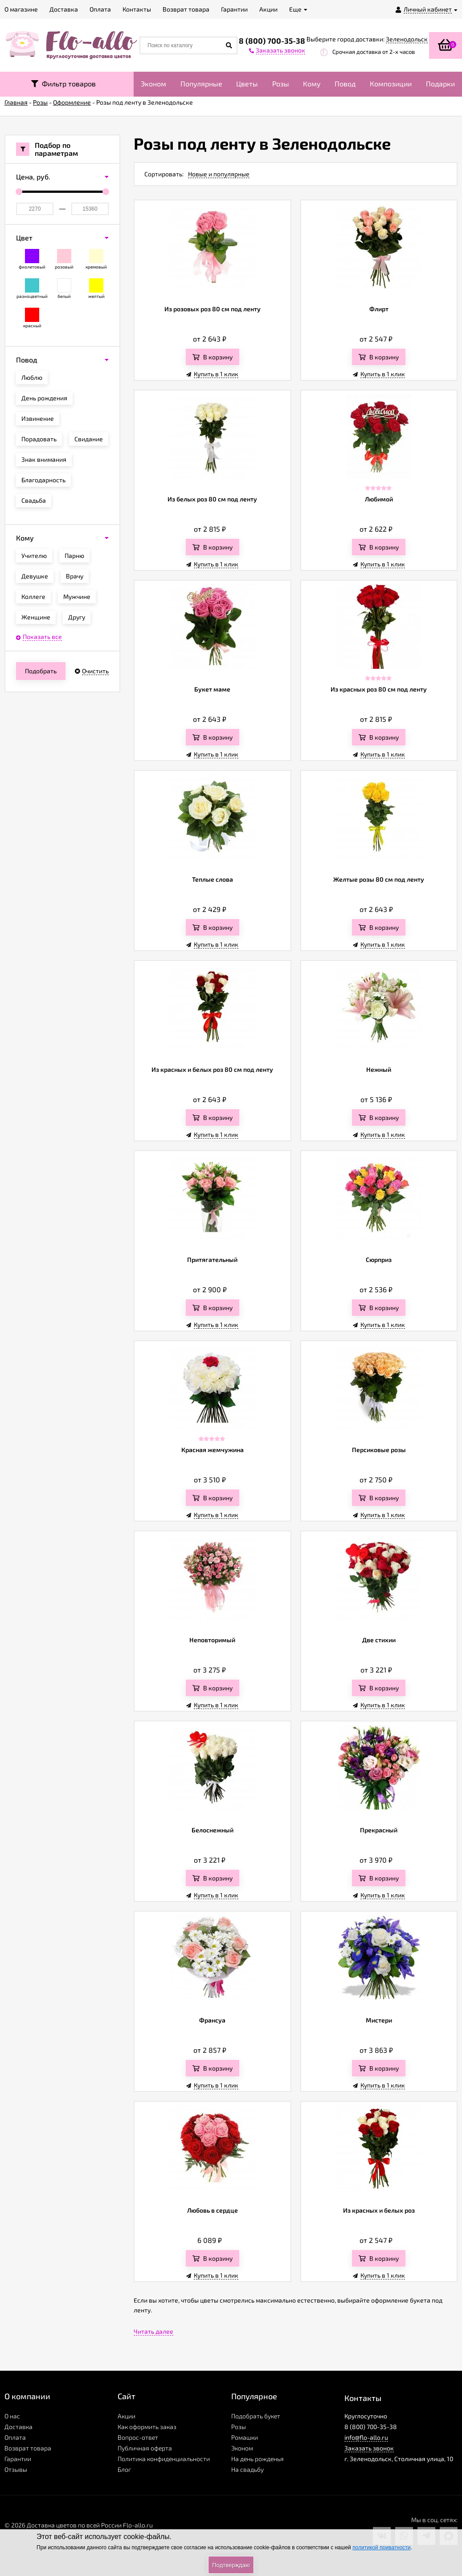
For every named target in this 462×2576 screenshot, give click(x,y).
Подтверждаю (230, 2565)
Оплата (15, 2437)
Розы (280, 83)
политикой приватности (381, 2547)
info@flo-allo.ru (366, 2437)
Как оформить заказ (147, 2426)
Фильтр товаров (63, 83)
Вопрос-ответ (138, 2437)
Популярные (201, 83)
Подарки (440, 83)
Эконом (153, 83)
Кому (312, 83)
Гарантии (17, 2458)
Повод (345, 83)
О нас (12, 2416)
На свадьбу (247, 2469)
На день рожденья (257, 2458)
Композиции (391, 83)
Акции (126, 2416)
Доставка (18, 2426)
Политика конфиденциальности (164, 2458)
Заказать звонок (369, 2448)
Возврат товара (27, 2448)
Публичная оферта (145, 2448)
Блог (124, 2469)
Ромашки (244, 2437)
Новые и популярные (218, 174)
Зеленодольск (407, 39)
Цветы (247, 83)
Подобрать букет (255, 2416)
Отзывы (15, 2469)
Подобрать (41, 671)
